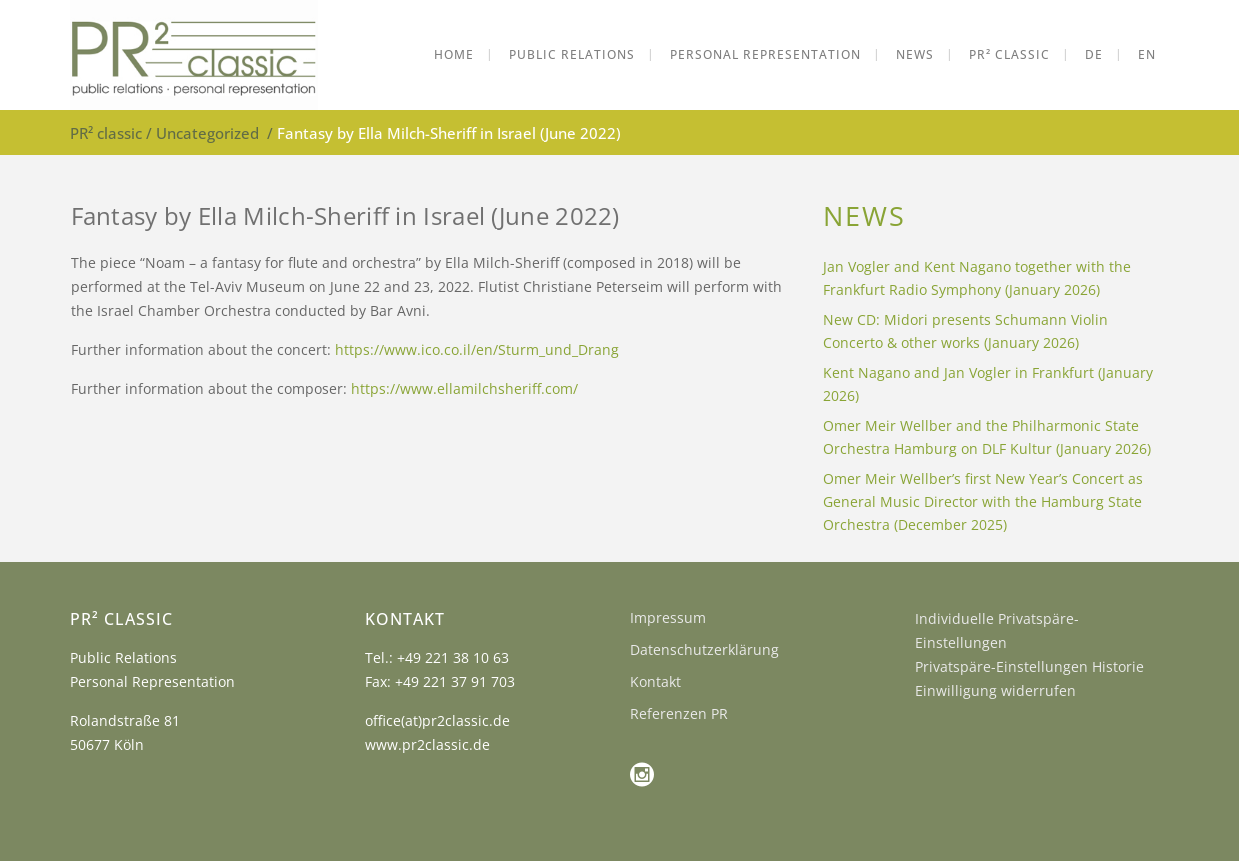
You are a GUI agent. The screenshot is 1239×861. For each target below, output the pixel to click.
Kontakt (655, 681)
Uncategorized (207, 133)
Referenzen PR (679, 713)
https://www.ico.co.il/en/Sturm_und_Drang (477, 349)
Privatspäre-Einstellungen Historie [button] (1029, 666)
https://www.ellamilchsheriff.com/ (464, 388)
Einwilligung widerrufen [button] (995, 690)
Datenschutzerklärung (704, 649)
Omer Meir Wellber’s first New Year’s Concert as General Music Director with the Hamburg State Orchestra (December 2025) (983, 501)
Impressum (668, 617)
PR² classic (106, 133)
